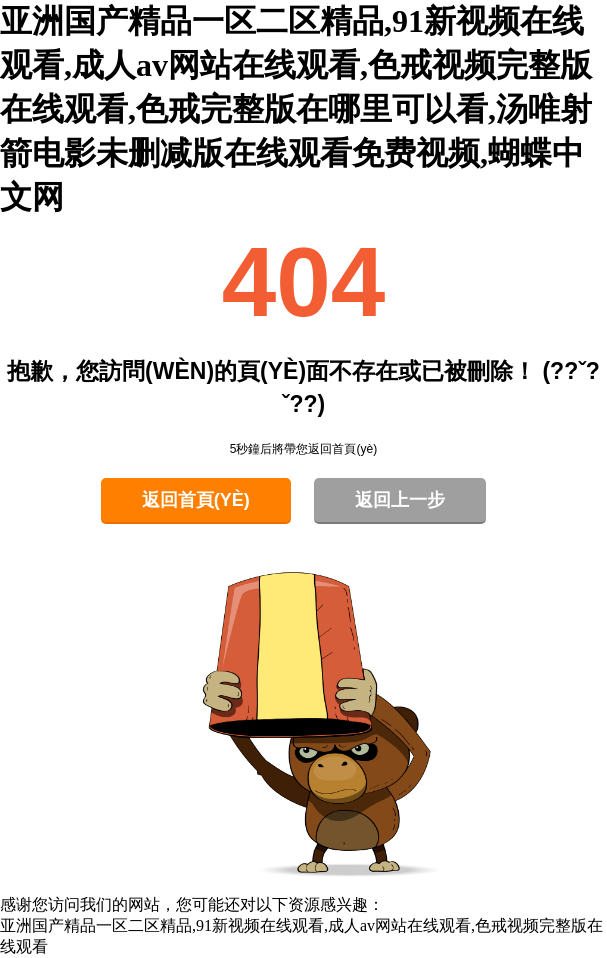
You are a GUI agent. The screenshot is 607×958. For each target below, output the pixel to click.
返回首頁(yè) (196, 500)
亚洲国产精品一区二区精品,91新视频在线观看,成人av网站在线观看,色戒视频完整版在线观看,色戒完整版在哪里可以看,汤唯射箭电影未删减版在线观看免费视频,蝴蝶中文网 (296, 109)
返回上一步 (400, 500)
